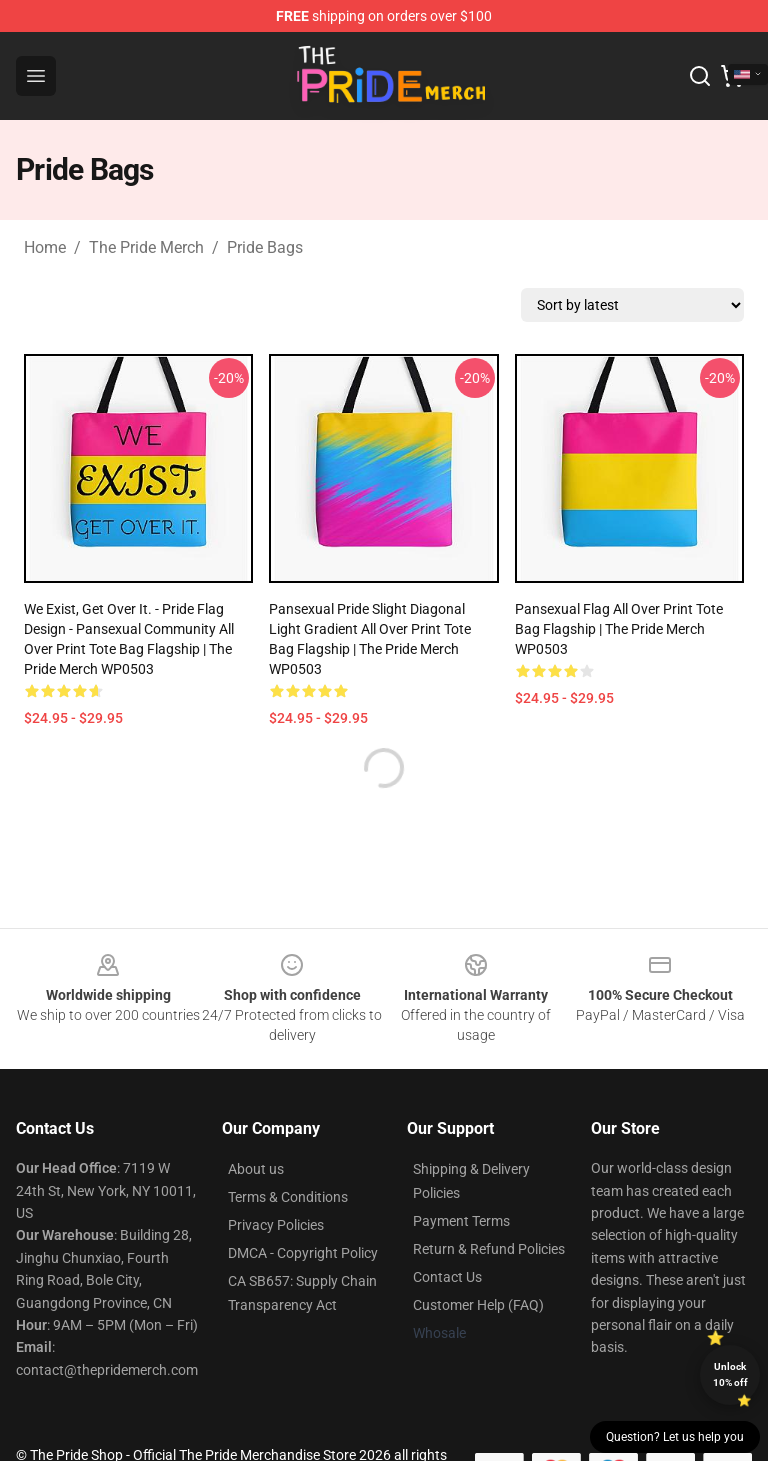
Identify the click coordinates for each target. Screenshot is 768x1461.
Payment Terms (461, 1221)
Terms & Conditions (288, 1197)
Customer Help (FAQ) (478, 1305)
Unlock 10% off (730, 1374)
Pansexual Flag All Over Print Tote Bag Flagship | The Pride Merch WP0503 (619, 629)
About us (256, 1169)
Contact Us (447, 1277)
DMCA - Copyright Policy (303, 1253)
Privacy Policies (276, 1225)
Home (45, 247)
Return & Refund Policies (489, 1249)
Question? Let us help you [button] (675, 1437)
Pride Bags (265, 247)
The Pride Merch (146, 247)
